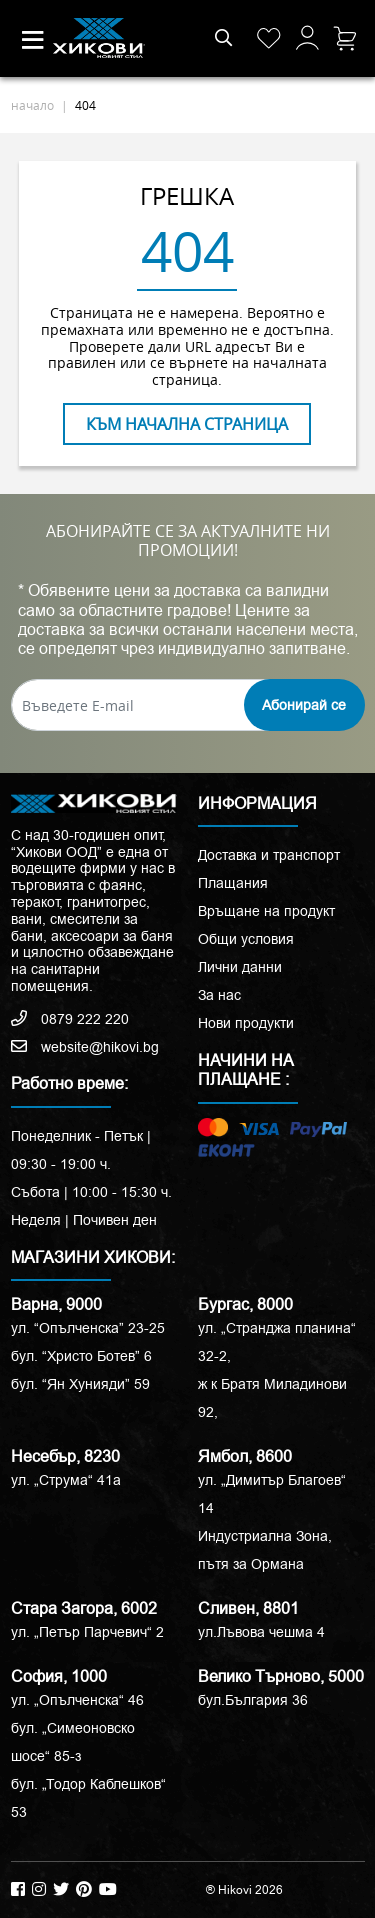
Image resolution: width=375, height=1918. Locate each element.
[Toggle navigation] (33, 40)
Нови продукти (246, 1023)
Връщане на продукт (266, 911)
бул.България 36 (253, 1700)
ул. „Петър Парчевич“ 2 (87, 1632)
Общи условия (246, 939)
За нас (219, 995)
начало (32, 105)
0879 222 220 (70, 1019)
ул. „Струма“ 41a (66, 1480)
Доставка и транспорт (269, 855)
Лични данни (240, 967)
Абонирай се (304, 705)
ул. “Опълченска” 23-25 (88, 1328)
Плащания (233, 883)
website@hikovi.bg (85, 1047)
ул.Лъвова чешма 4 (261, 1632)
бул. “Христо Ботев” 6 (81, 1356)
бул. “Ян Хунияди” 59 (80, 1384)
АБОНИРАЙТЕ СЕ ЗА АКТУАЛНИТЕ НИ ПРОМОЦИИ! (188, 541)
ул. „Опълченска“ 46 (77, 1700)
